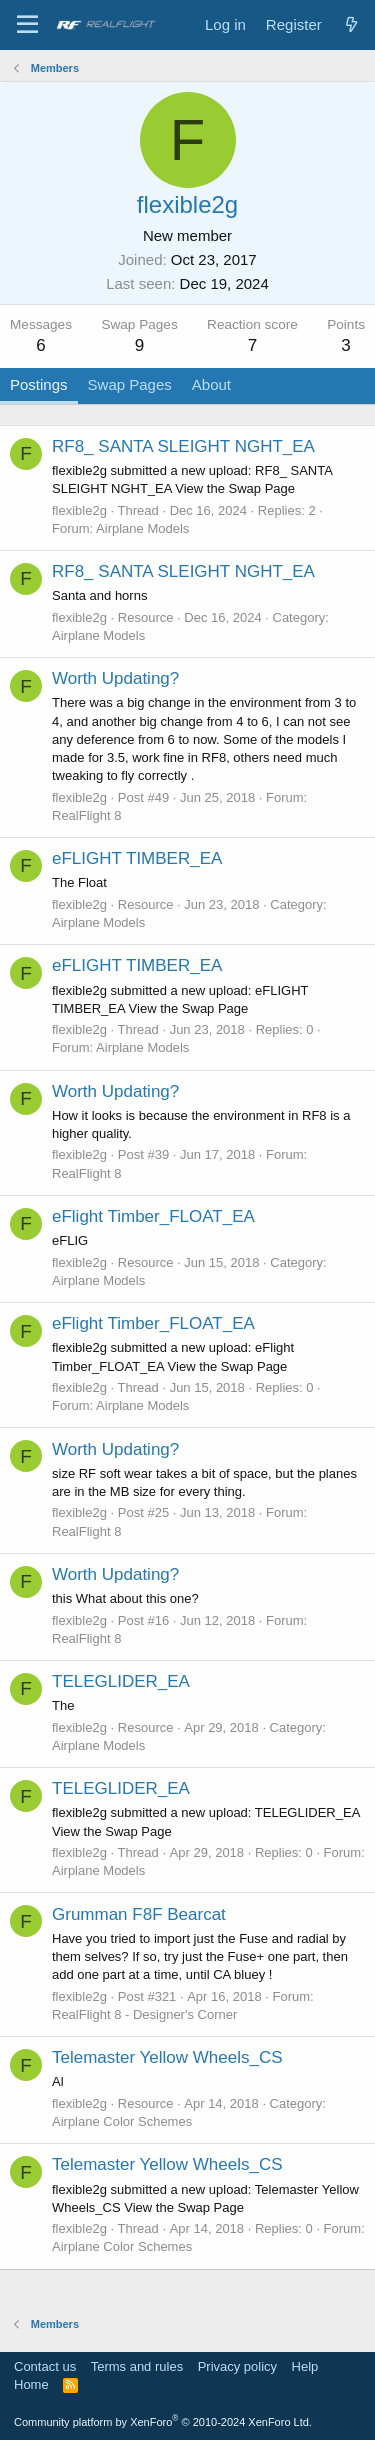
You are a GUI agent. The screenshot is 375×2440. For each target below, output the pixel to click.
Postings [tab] (39, 384)
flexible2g (79, 510)
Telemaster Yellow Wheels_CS (167, 2057)
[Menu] (27, 25)
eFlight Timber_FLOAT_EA (153, 1216)
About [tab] (211, 384)
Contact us (45, 2366)
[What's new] (351, 24)
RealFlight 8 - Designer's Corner (144, 2014)
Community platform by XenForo (163, 2422)
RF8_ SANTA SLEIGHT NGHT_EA (183, 446)
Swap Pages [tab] (130, 384)
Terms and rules (137, 2366)
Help (305, 2366)
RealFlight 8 (86, 815)
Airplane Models (142, 528)
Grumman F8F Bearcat (139, 1914)
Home (31, 2384)
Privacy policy (237, 2366)
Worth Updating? (115, 678)
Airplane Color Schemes (122, 2121)
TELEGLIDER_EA (121, 1681)
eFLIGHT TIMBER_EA (137, 858)
